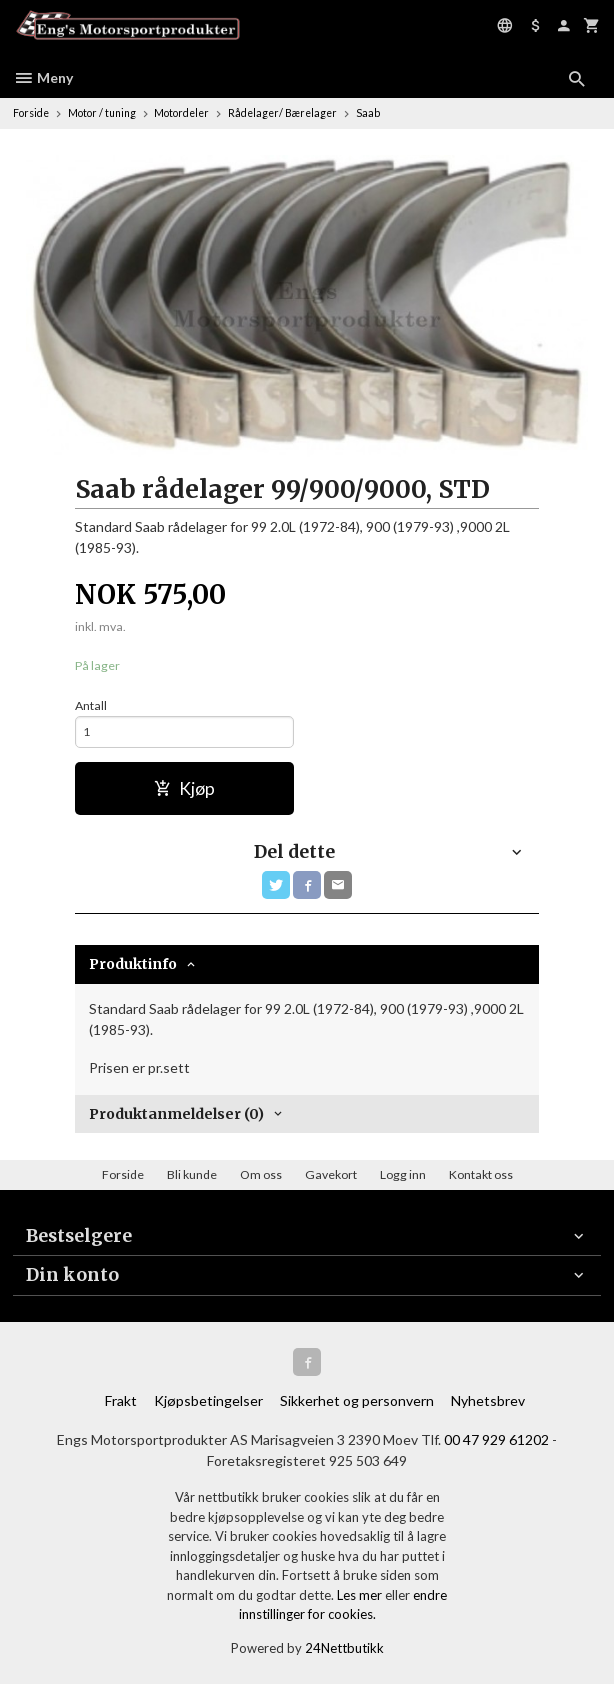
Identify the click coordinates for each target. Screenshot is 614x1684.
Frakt (121, 1400)
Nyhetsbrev (488, 1400)
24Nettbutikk (344, 1648)
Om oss (261, 1174)
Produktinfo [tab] (133, 964)
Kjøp (184, 788)
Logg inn (403, 1174)
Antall (91, 705)
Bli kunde (192, 1174)
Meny (43, 77)
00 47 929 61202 (496, 1439)
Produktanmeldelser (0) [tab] (176, 1114)
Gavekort (331, 1174)
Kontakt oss (481, 1174)
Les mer (361, 1595)
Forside (31, 113)
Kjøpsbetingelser (208, 1400)
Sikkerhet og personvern (357, 1400)
